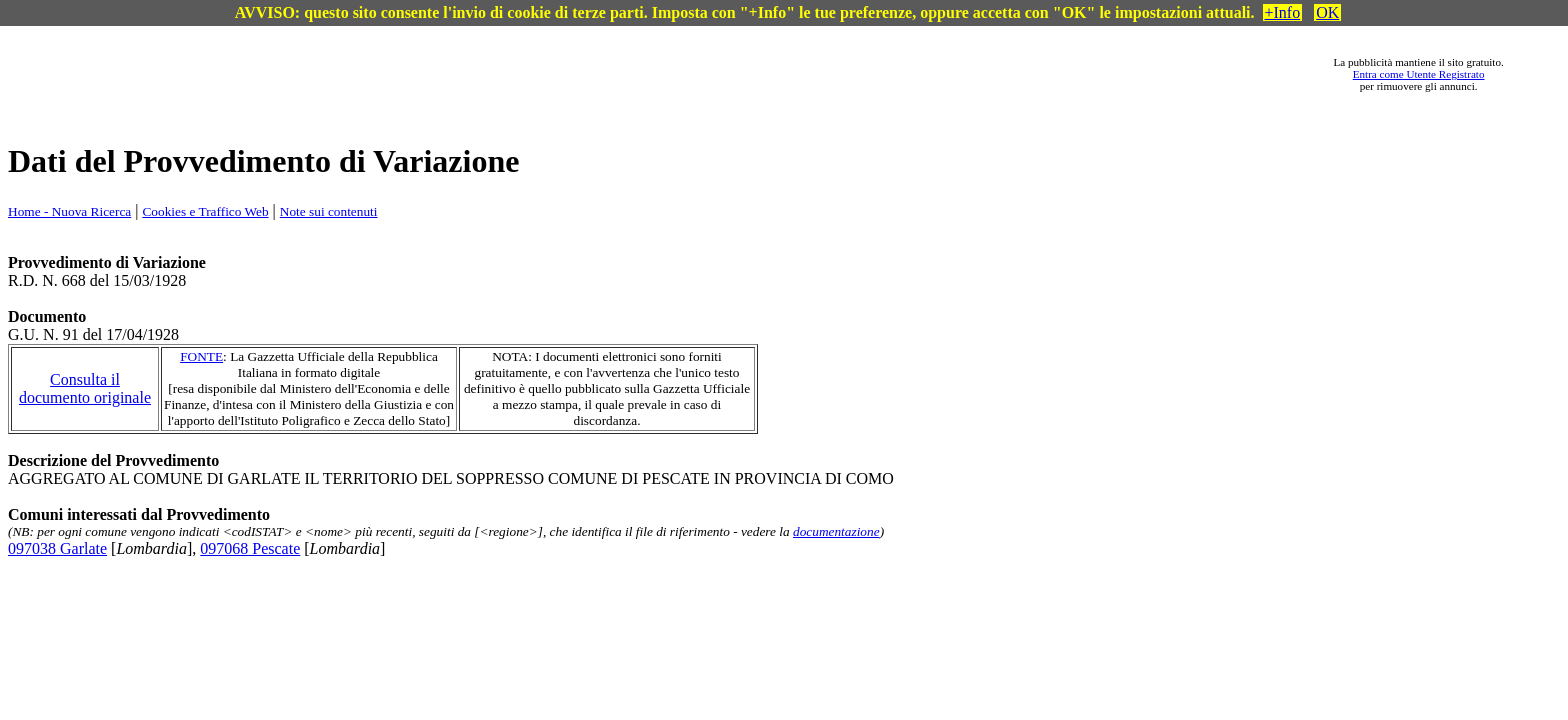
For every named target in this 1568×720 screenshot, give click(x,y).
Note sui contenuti (329, 211)
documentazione (836, 531)
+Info (1283, 12)
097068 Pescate (250, 548)
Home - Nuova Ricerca (69, 211)
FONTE (201, 356)
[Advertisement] (687, 74)
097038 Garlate (57, 548)
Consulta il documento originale (85, 388)
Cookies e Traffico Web (205, 211)
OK (1327, 12)
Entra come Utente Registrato (1419, 74)
